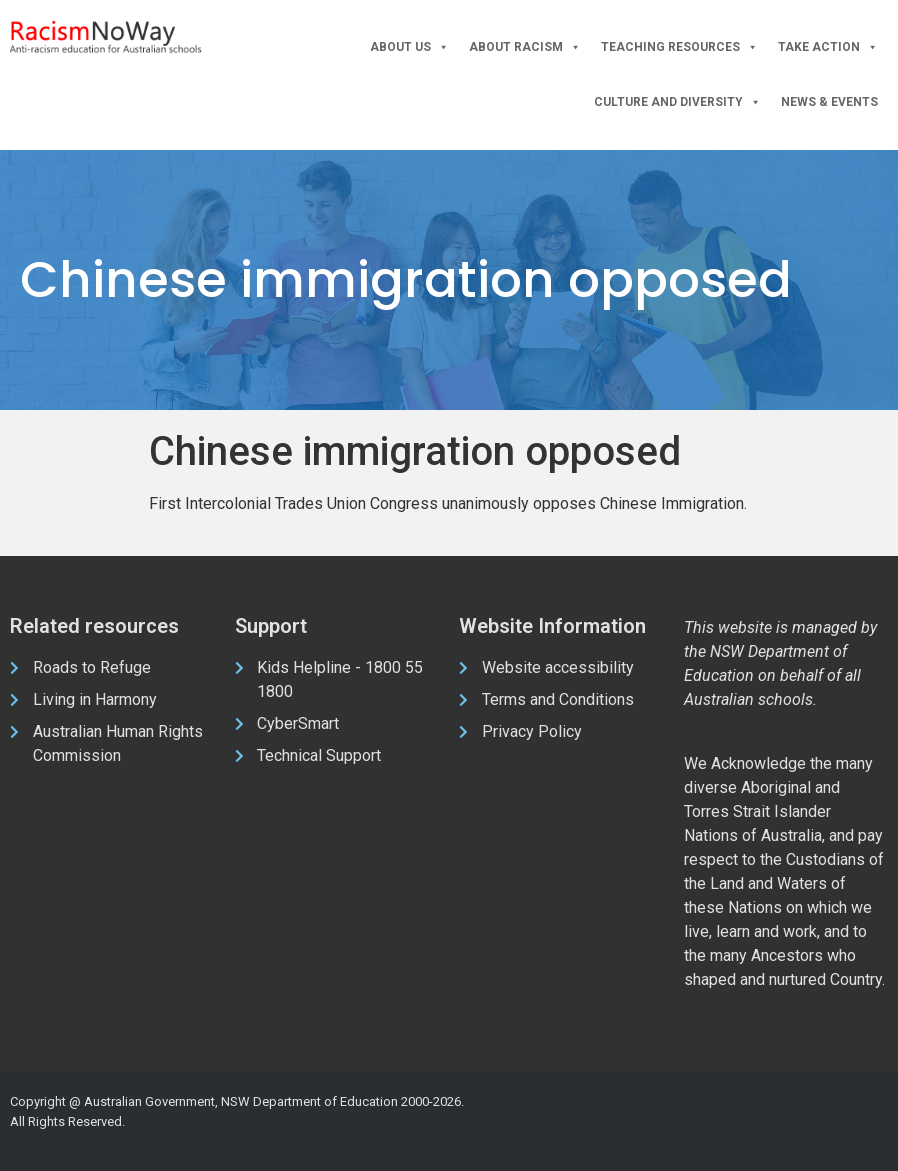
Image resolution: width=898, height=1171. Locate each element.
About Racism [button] (525, 47)
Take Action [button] (828, 47)
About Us (409, 47)
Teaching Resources (679, 47)
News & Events (829, 102)
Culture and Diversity (677, 102)
